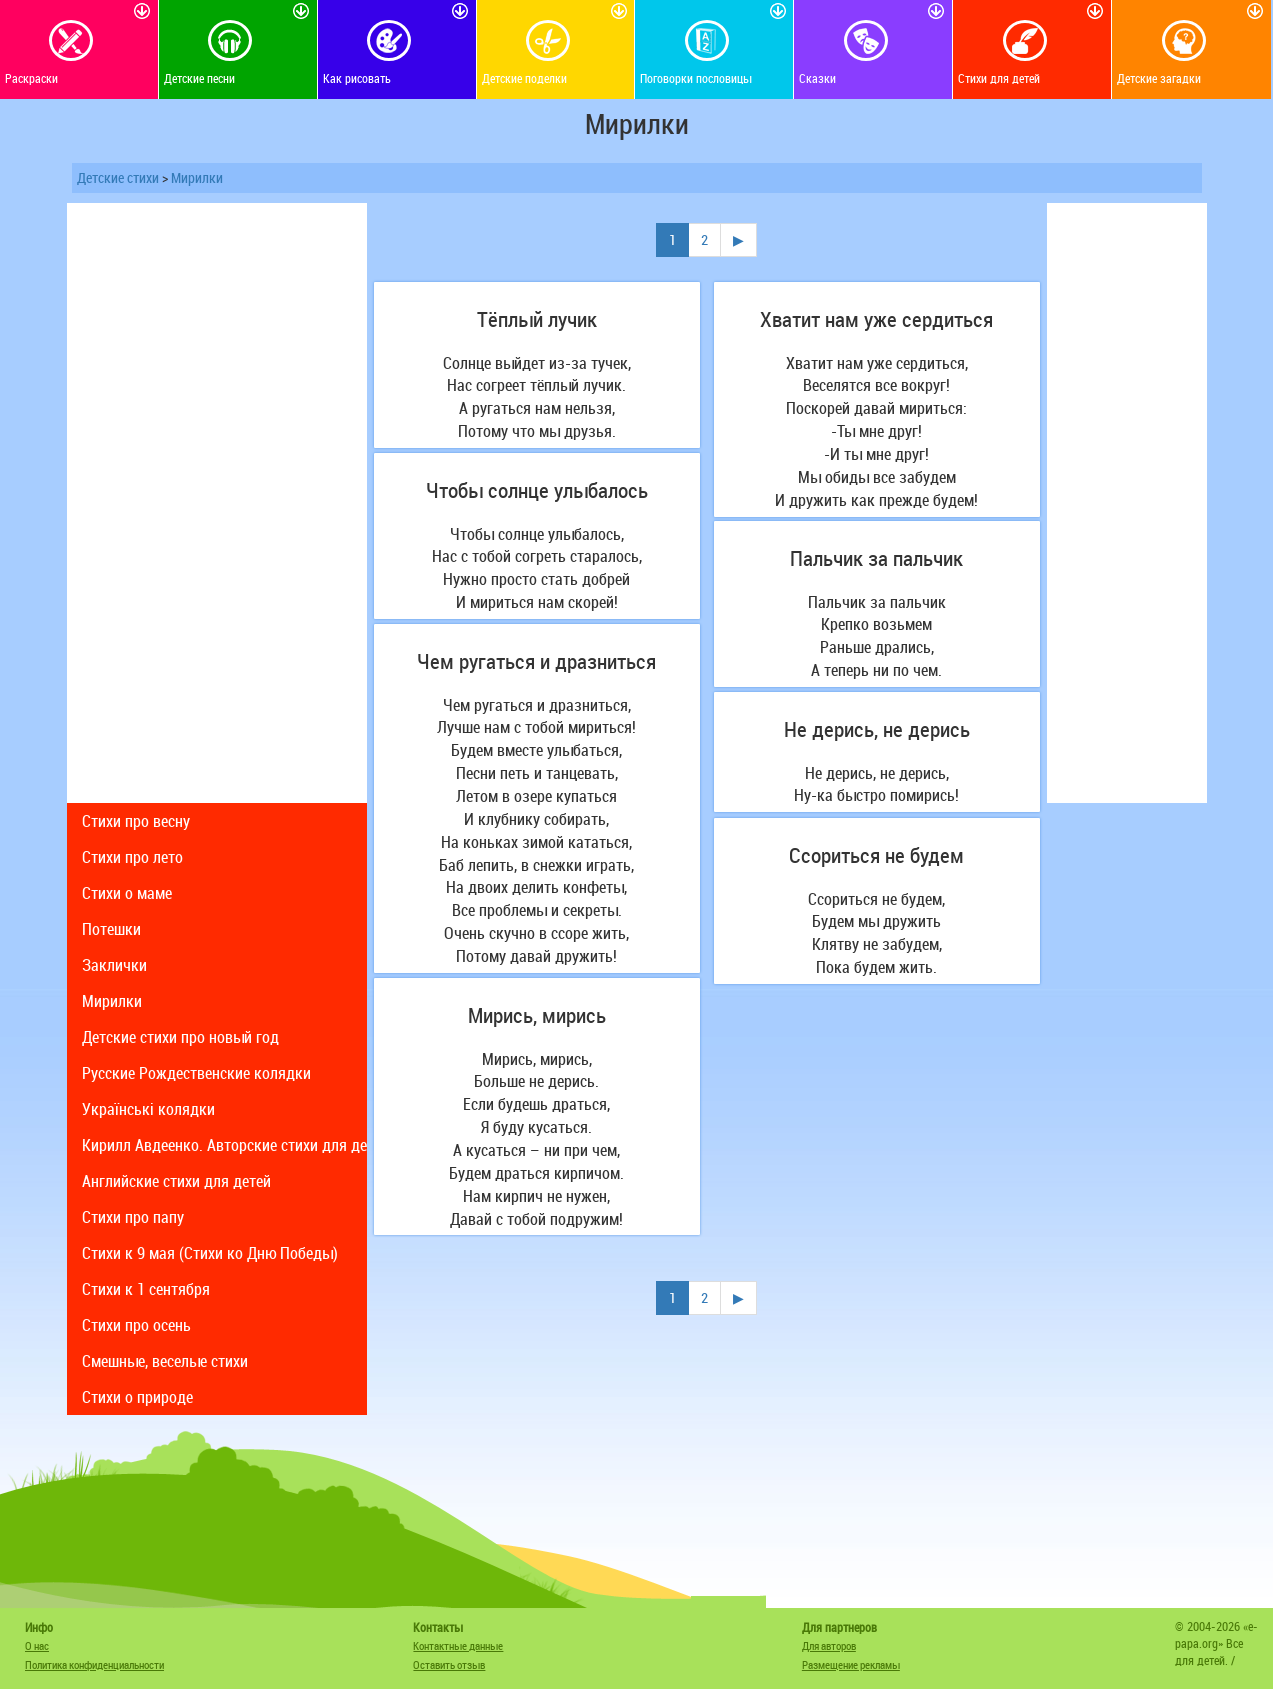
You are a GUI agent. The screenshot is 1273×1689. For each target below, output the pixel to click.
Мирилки (197, 177)
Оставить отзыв (449, 1664)
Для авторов (829, 1645)
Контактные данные (458, 1645)
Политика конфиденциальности (94, 1664)
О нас (37, 1645)
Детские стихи (118, 177)
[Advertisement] (217, 503)
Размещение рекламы (851, 1664)
